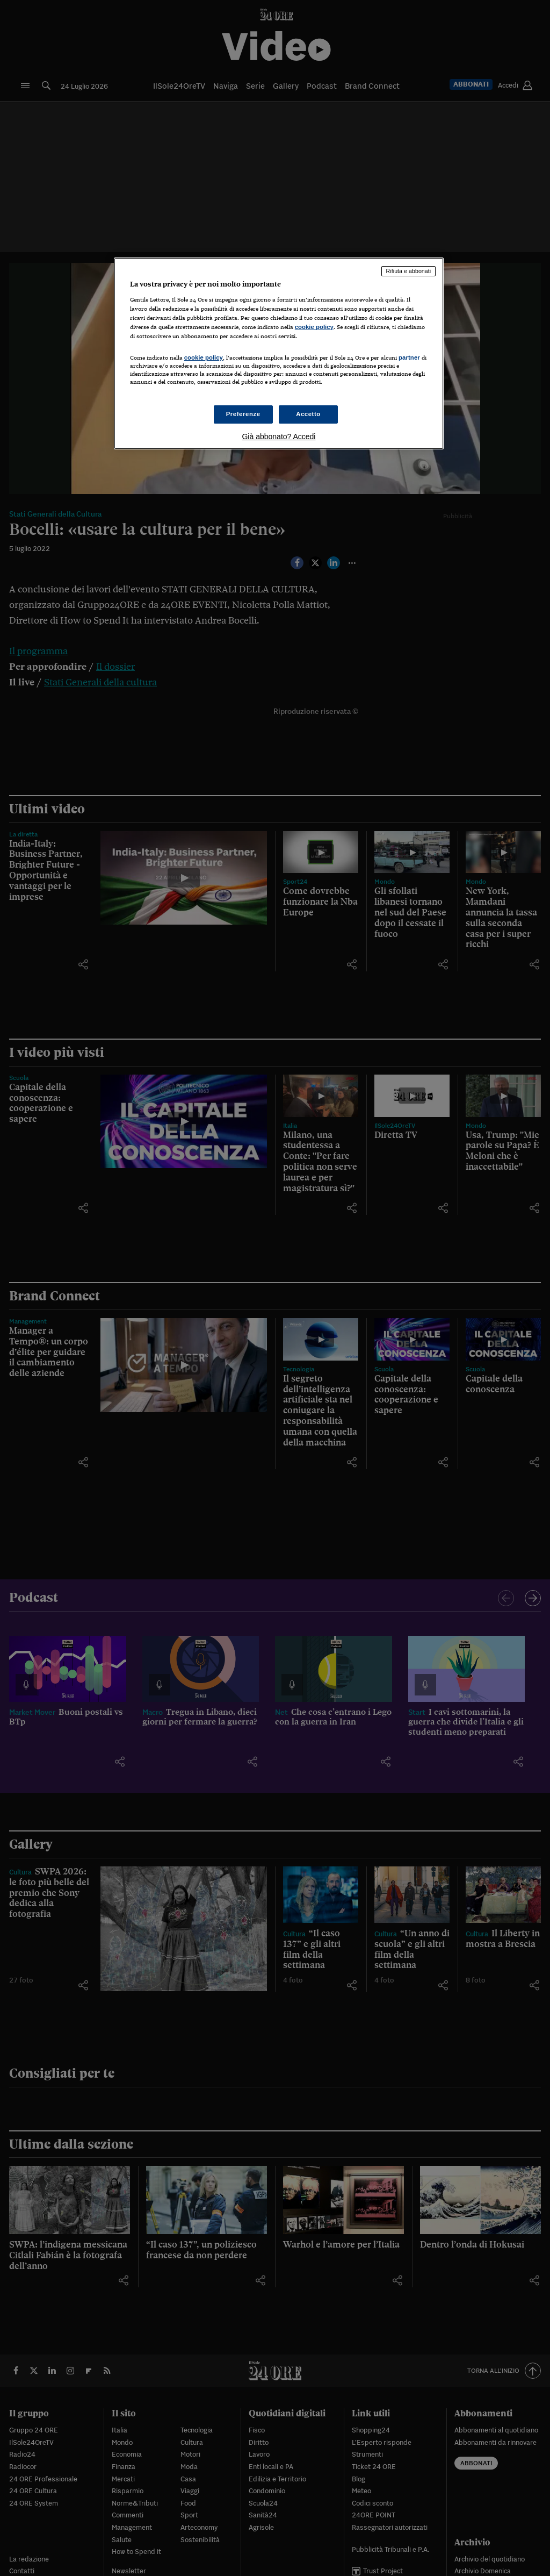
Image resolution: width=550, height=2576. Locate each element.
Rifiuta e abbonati (408, 271)
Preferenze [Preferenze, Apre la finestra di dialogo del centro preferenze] (243, 414)
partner (409, 357)
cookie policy (314, 327)
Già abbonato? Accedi (278, 436)
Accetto (308, 414)
